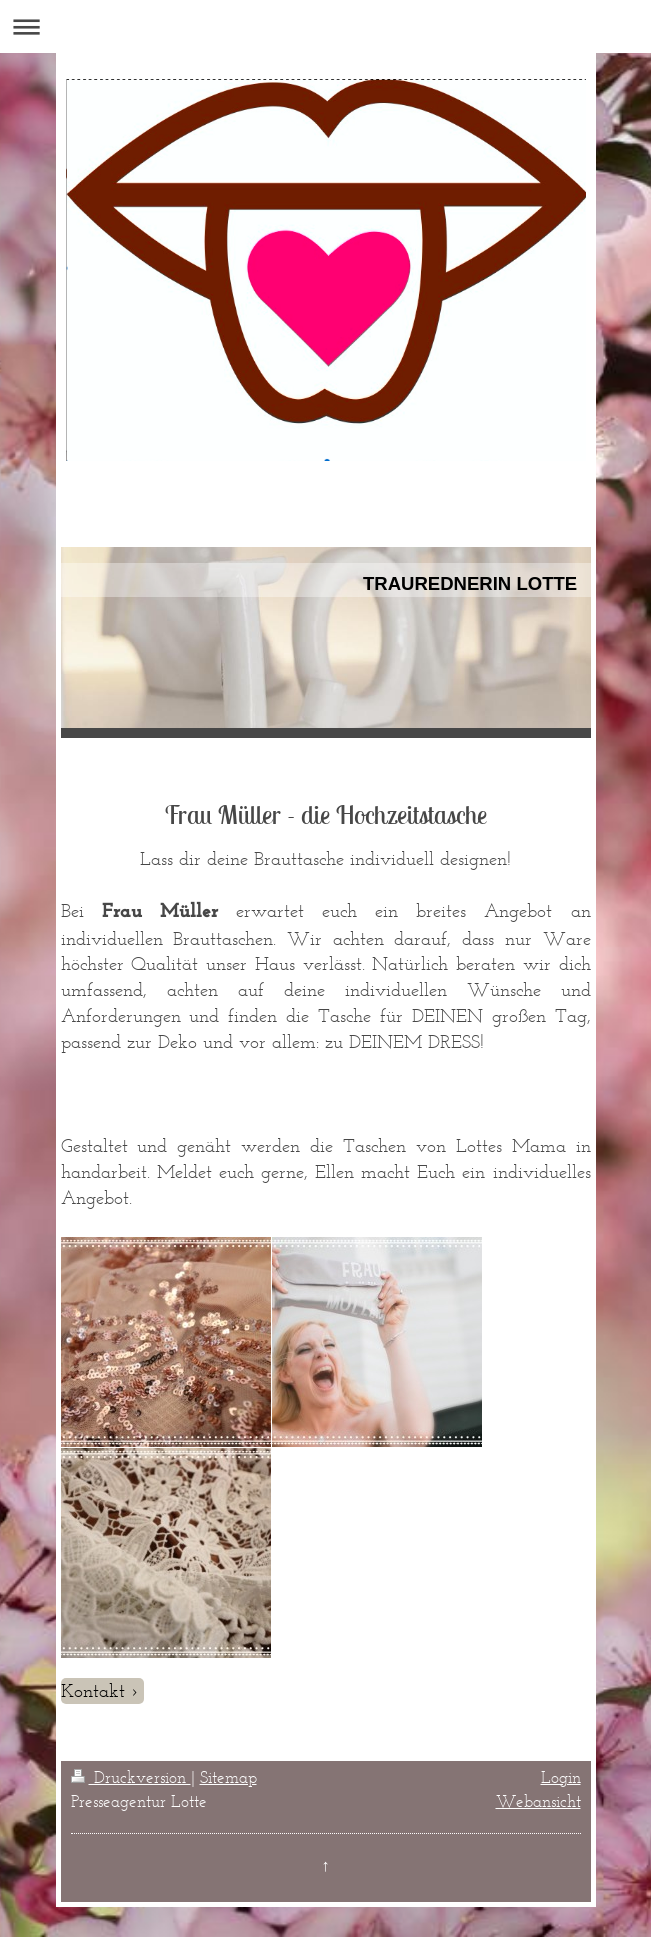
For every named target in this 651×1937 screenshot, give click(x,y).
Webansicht (538, 1801)
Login (561, 1777)
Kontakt (93, 1690)
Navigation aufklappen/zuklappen (325, 26)
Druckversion (131, 1777)
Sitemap (228, 1777)
